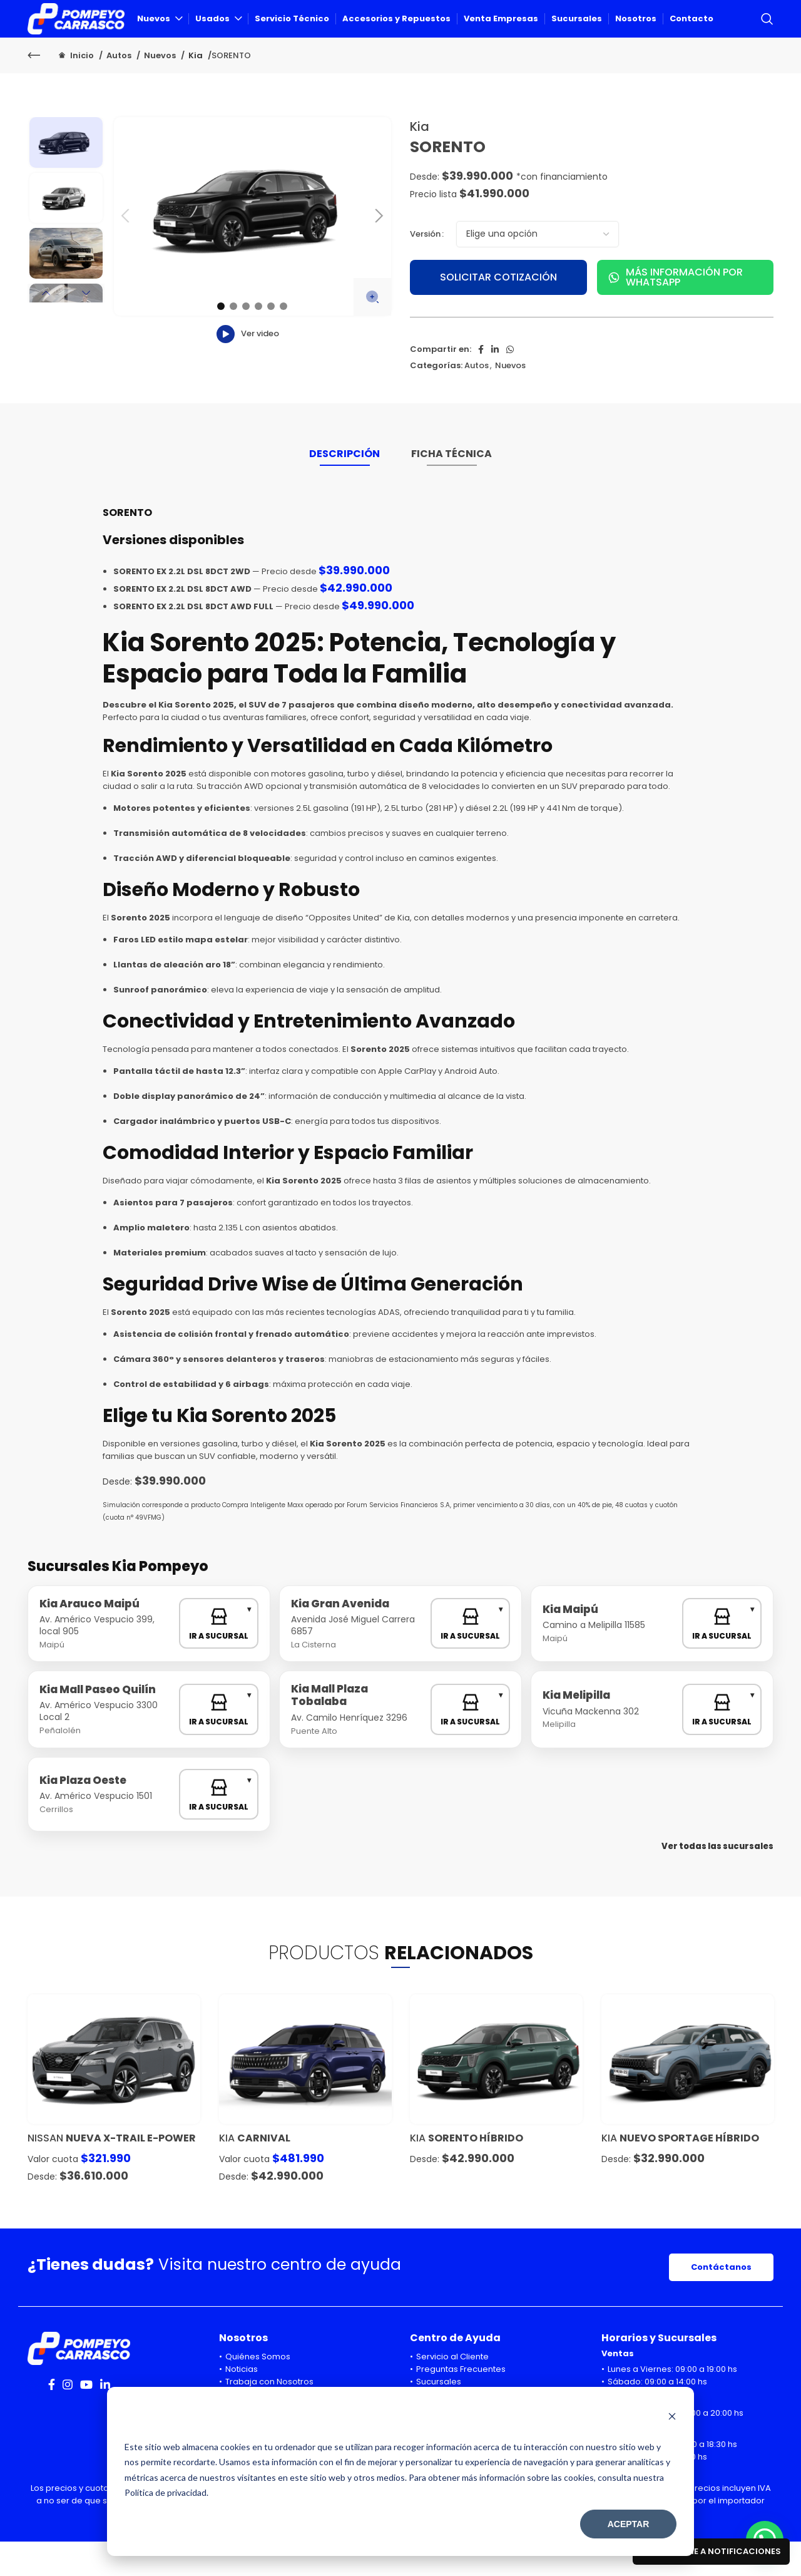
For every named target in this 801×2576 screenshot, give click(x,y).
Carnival (263, 2172)
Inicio (82, 90)
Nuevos (161, 90)
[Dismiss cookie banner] (672, 2417)
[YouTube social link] (86, 2419)
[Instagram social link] (67, 2419)
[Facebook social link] (480, 384)
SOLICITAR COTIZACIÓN (498, 311)
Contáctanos (721, 2301)
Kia (196, 90)
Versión (425, 268)
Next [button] (86, 327)
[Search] (767, 36)
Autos (119, 90)
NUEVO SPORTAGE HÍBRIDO (689, 2172)
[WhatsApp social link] (510, 384)
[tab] (344, 494)
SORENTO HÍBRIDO (475, 2172)
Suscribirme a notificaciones (711, 2551)
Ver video (248, 368)
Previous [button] (46, 327)
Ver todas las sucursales (717, 1881)
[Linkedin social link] (495, 384)
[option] (66, 177)
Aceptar (629, 2524)
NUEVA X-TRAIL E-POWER (131, 2172)
